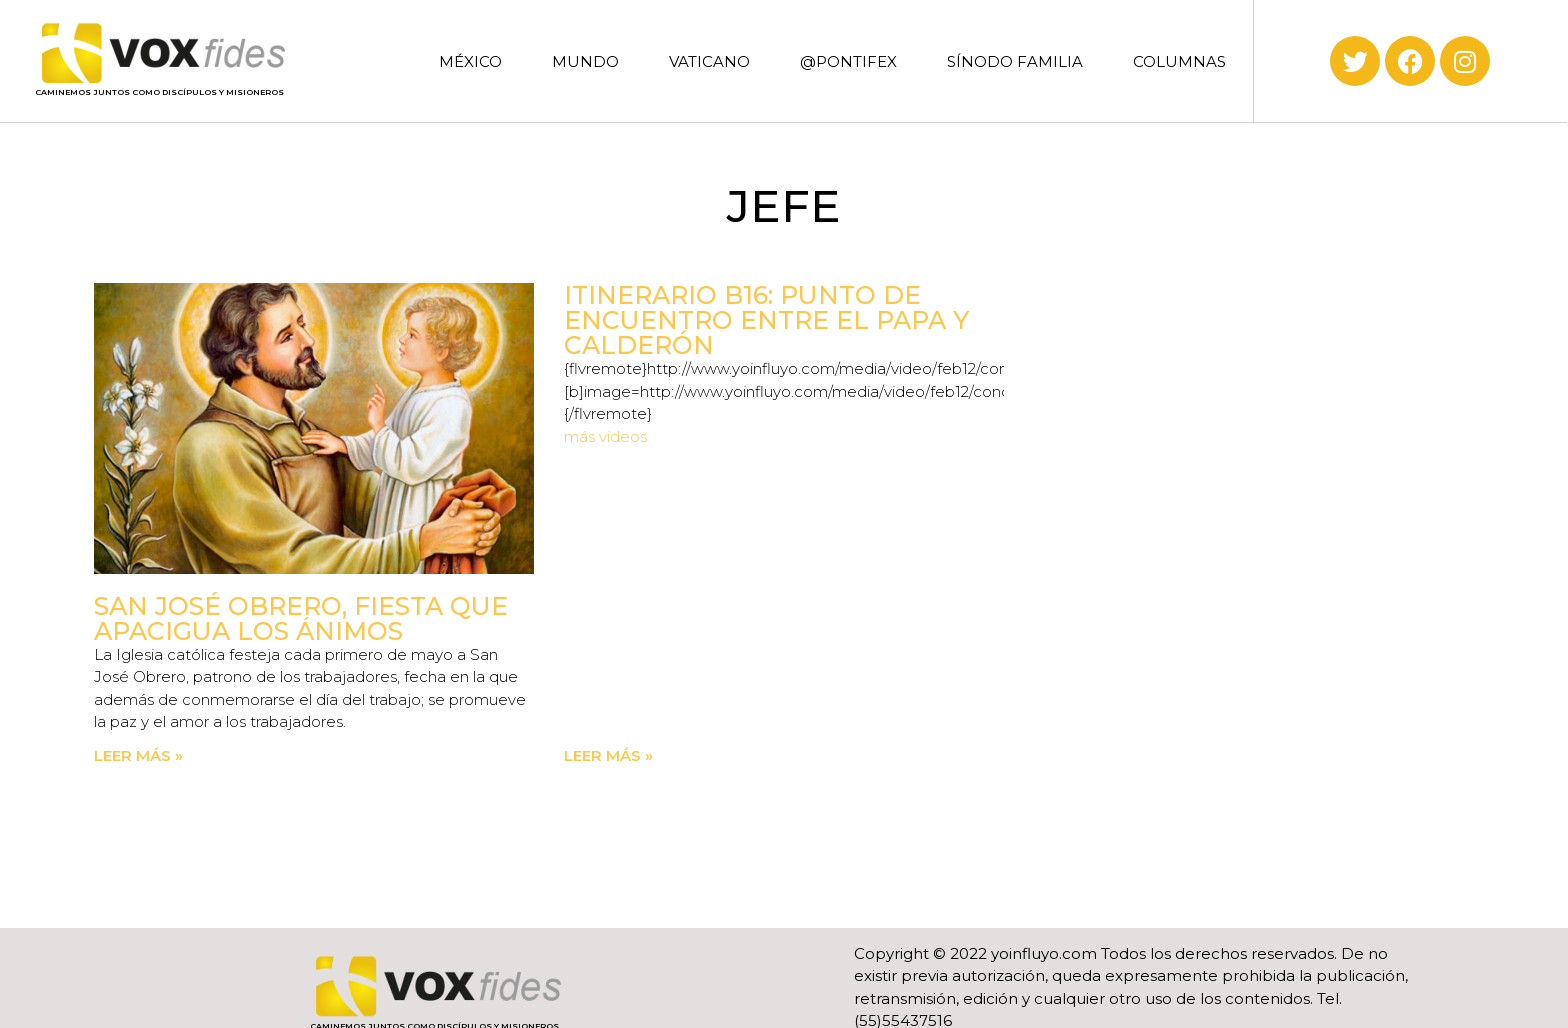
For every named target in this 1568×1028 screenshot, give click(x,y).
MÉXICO (470, 61)
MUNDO (585, 61)
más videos (605, 436)
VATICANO (709, 61)
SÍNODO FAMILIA (1015, 61)
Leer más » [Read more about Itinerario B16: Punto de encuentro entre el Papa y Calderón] (608, 755)
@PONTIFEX (848, 61)
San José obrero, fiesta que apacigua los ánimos (301, 618)
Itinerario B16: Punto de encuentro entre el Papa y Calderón (766, 320)
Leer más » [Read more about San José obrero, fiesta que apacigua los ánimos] (138, 755)
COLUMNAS (1179, 61)
